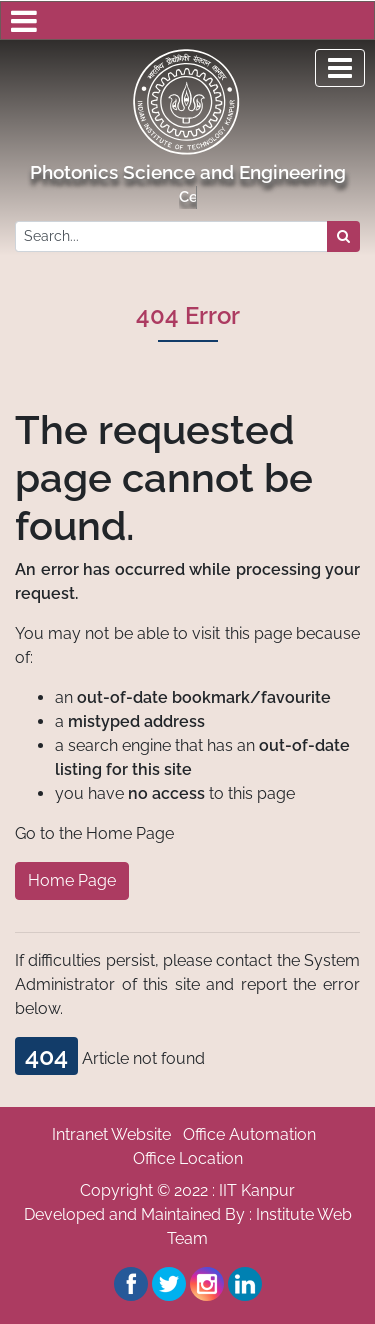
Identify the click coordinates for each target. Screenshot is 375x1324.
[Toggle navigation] (340, 68)
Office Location (188, 1158)
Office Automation (249, 1134)
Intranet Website (111, 1134)
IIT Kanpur (257, 1190)
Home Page (72, 880)
